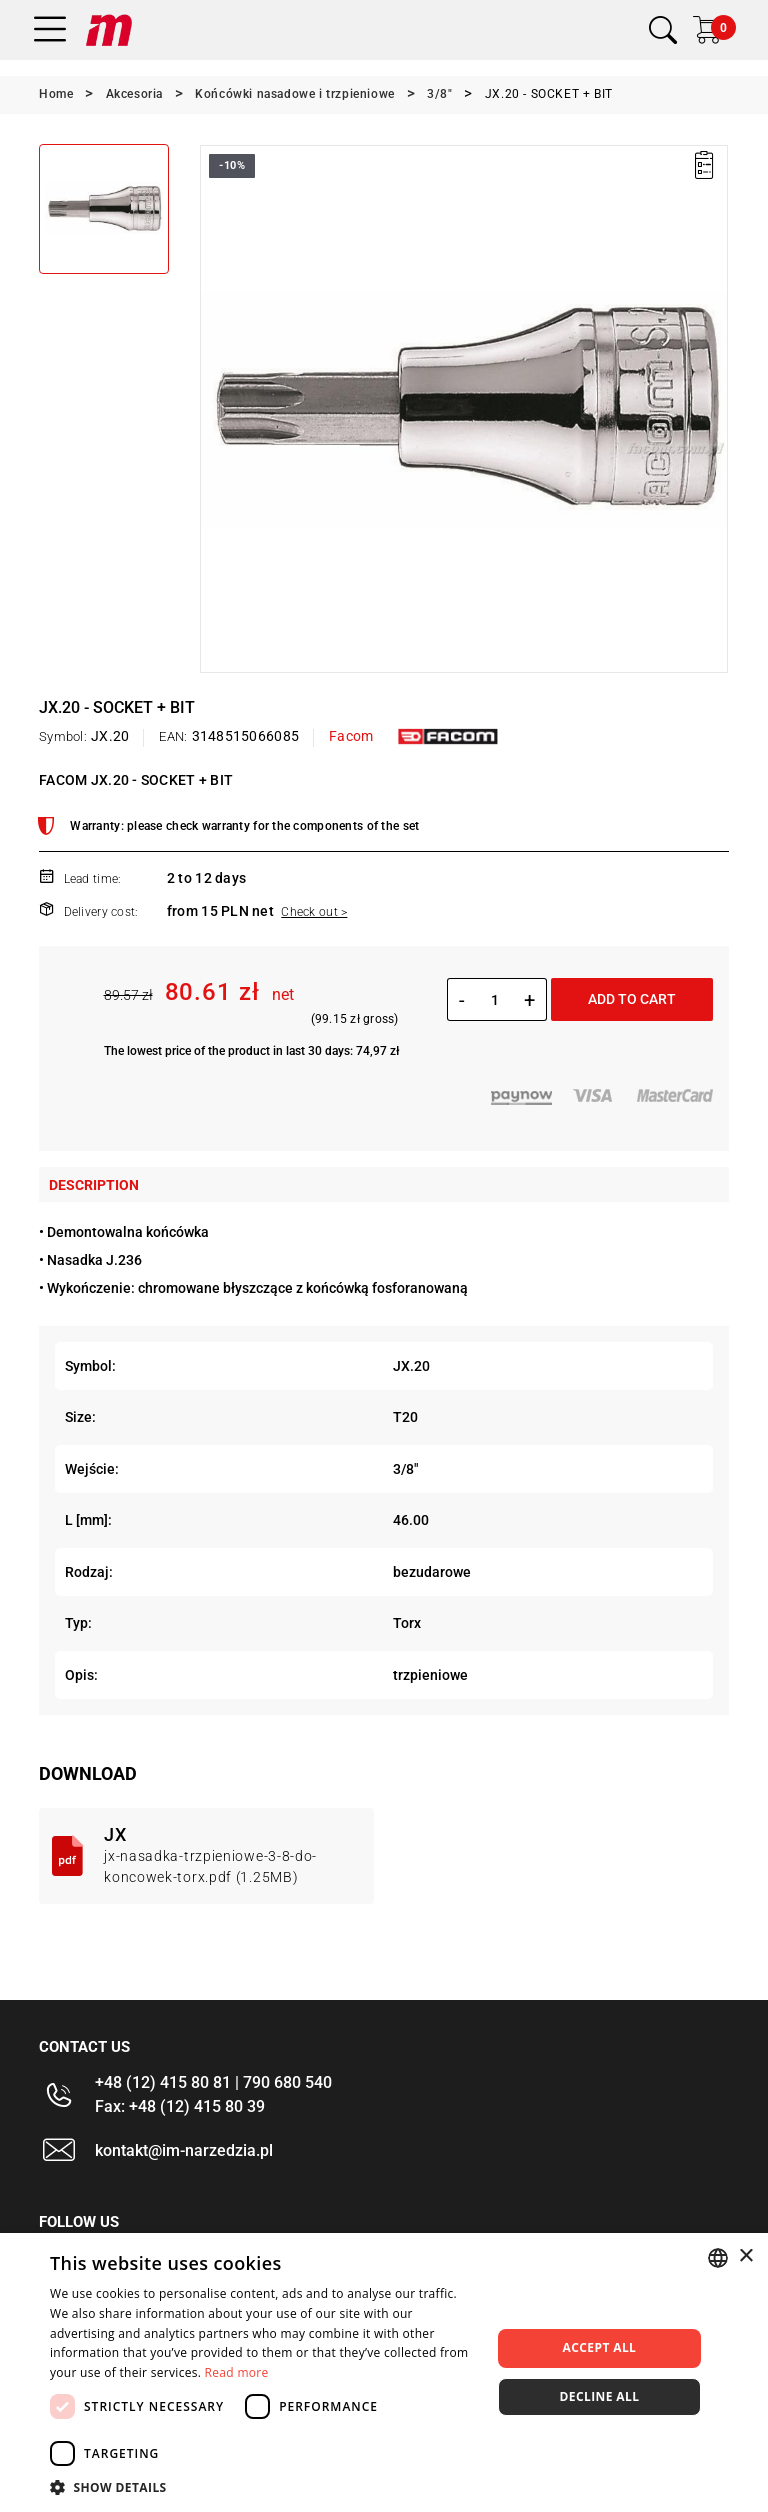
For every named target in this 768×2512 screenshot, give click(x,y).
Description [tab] (94, 1185)
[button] (264, 2487)
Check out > (314, 912)
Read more (237, 2372)
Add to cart (632, 999)
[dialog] (384, 2372)
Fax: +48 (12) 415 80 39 (180, 2106)
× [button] (745, 2256)
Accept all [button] (600, 2347)
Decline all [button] (600, 2396)
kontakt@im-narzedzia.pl (184, 2150)
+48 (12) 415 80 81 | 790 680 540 (213, 2082)
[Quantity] (494, 1000)
